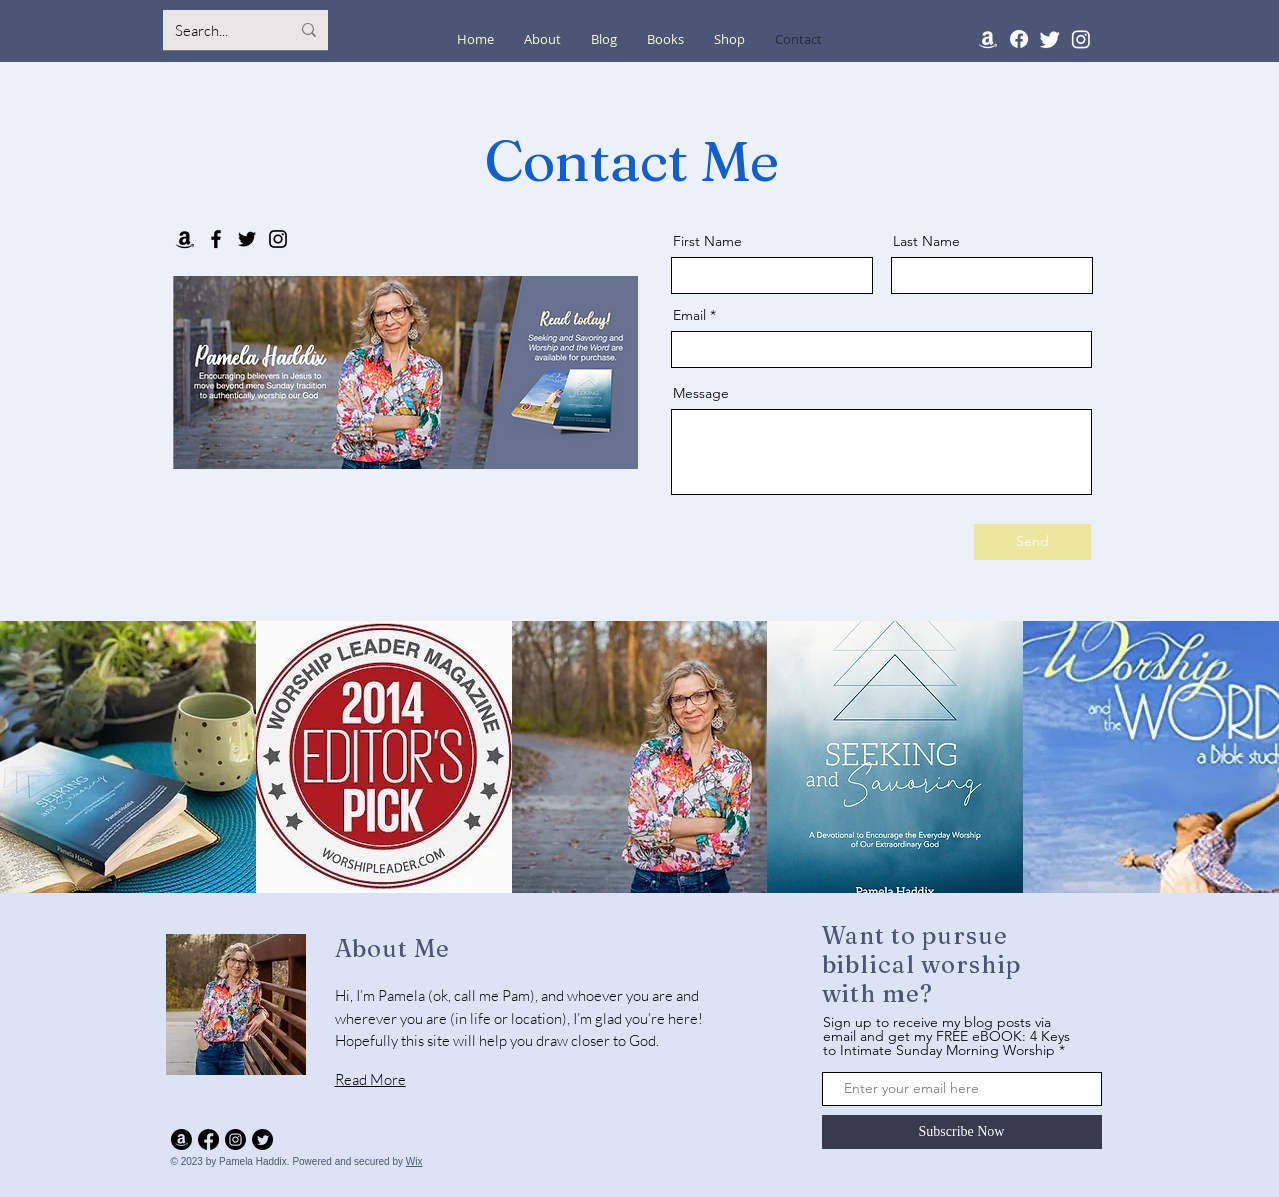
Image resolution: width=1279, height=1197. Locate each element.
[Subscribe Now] (962, 1132)
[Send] (1032, 542)
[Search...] (217, 30)
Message (701, 393)
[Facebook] (1019, 39)
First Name (707, 241)
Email (689, 315)
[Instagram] (1081, 39)
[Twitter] (1050, 39)
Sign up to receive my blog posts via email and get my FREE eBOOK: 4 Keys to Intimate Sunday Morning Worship (946, 1036)
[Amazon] (988, 39)
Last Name (926, 241)
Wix (414, 1161)
